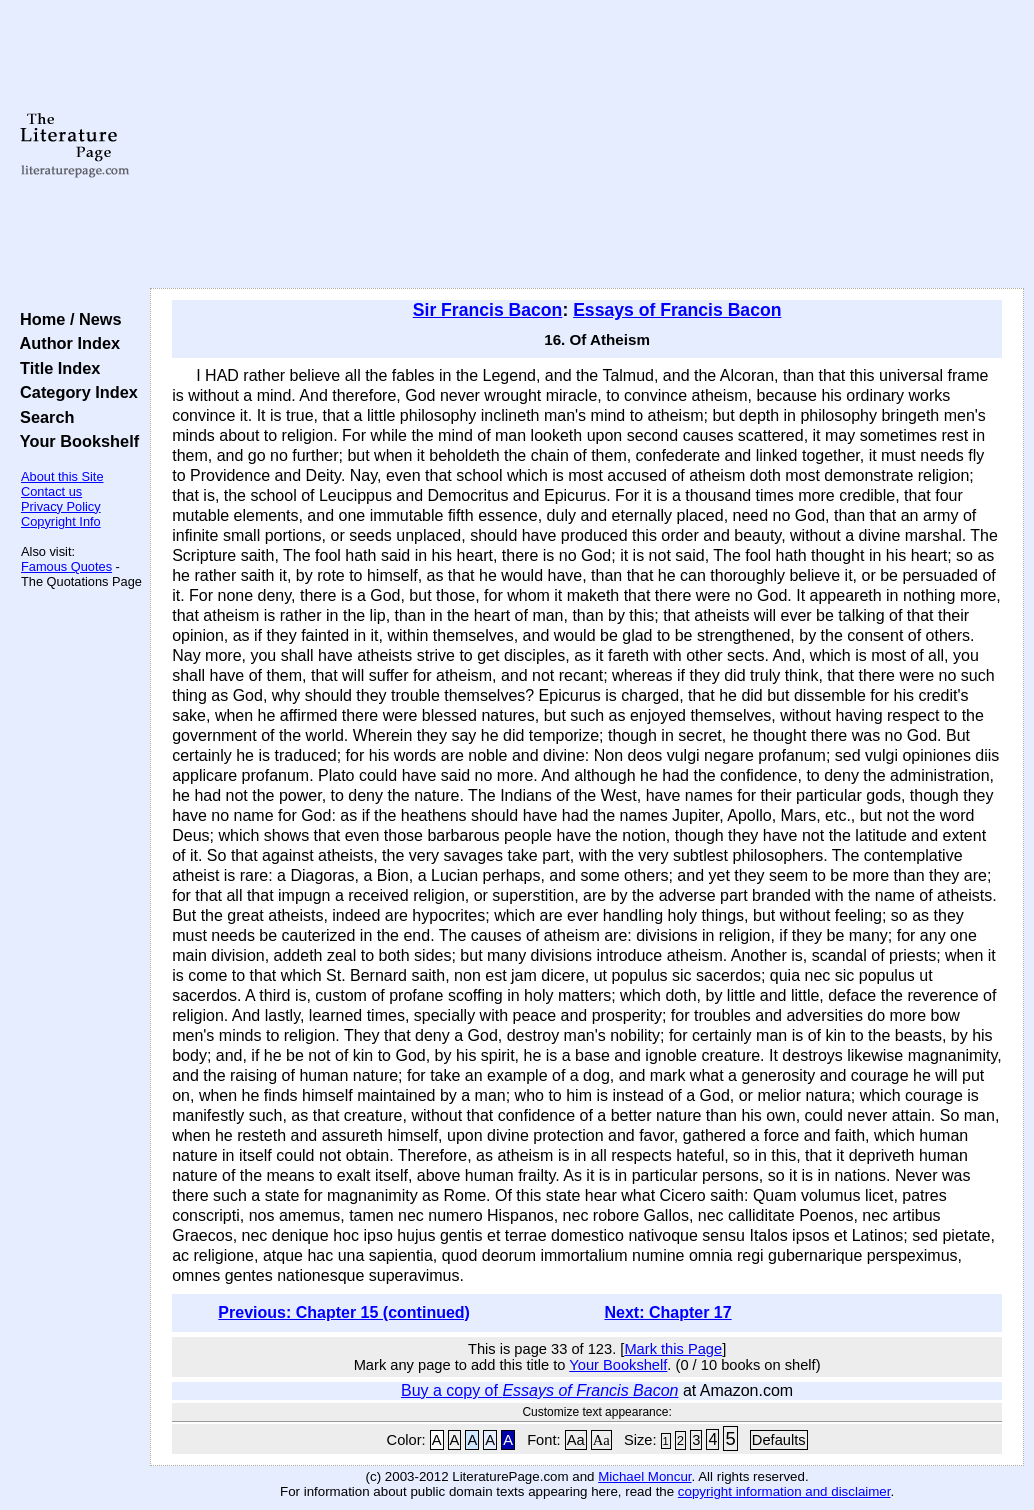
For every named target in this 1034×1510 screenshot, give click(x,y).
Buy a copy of (539, 1390)
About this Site (62, 476)
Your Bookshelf (75, 441)
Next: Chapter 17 (667, 1312)
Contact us (51, 491)
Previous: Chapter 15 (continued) (344, 1312)
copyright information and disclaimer (784, 1491)
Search (42, 417)
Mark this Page (673, 1349)
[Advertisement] (587, 145)
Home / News (66, 319)
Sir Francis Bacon (488, 310)
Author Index (65, 343)
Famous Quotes (66, 566)
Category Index (74, 392)
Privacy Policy (61, 506)
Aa (576, 1440)
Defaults (779, 1440)
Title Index (55, 368)
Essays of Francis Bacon (677, 310)
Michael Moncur (644, 1476)
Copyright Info (61, 521)
